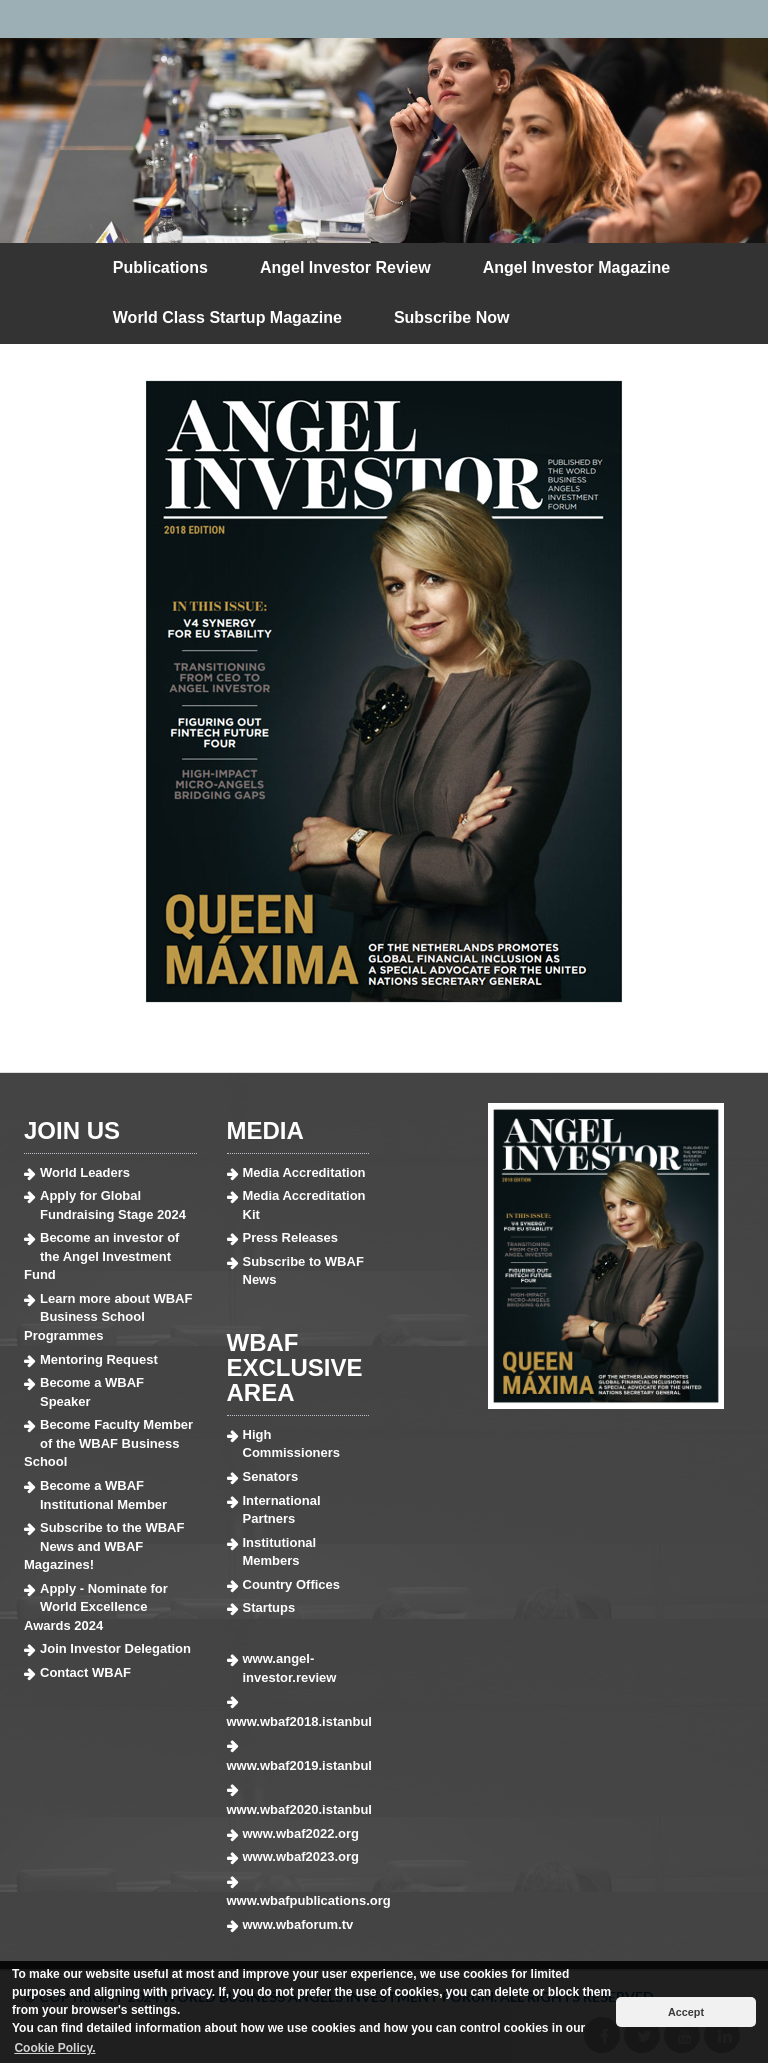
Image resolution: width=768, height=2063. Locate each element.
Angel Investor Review (345, 267)
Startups (269, 1607)
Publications (160, 267)
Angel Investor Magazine (577, 267)
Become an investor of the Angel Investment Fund (101, 1256)
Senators (271, 1476)
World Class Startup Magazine (227, 317)
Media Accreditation (304, 1172)
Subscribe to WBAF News (303, 1271)
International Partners (282, 1510)
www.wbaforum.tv (298, 1924)
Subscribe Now (452, 317)
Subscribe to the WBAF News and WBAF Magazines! (104, 1546)
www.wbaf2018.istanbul (298, 1721)
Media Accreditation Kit (304, 1205)
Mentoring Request (99, 1359)
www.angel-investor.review (290, 1668)
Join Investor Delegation (115, 1648)
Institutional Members (280, 1552)
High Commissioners (292, 1444)
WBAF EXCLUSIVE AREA (295, 1367)
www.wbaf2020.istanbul (298, 1809)
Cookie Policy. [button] (54, 2048)
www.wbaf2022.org (301, 1833)
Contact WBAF (85, 1672)
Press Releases (290, 1237)
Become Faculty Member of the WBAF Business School (108, 1443)
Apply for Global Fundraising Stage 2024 (113, 1205)
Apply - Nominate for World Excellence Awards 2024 (96, 1607)
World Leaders (85, 1172)
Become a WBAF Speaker (92, 1392)
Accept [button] (686, 2012)
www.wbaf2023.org (301, 1856)
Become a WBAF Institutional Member (103, 1495)
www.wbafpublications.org (298, 1900)
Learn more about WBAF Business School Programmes (108, 1317)
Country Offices (292, 1584)
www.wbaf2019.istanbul (298, 1765)
